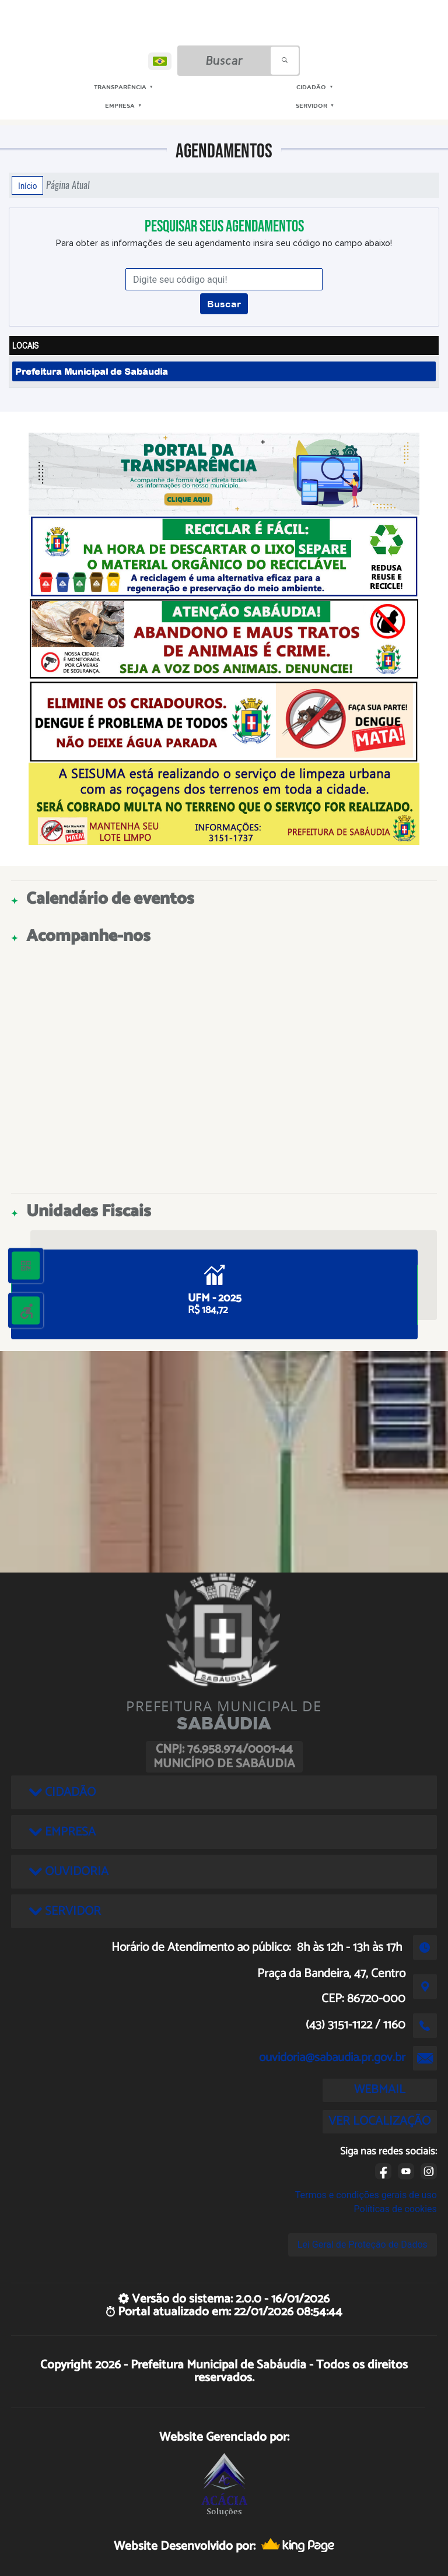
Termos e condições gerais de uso (366, 2195)
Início (27, 185)
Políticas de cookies (395, 2208)
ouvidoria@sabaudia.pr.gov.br (332, 2058)
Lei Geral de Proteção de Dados (363, 2244)
